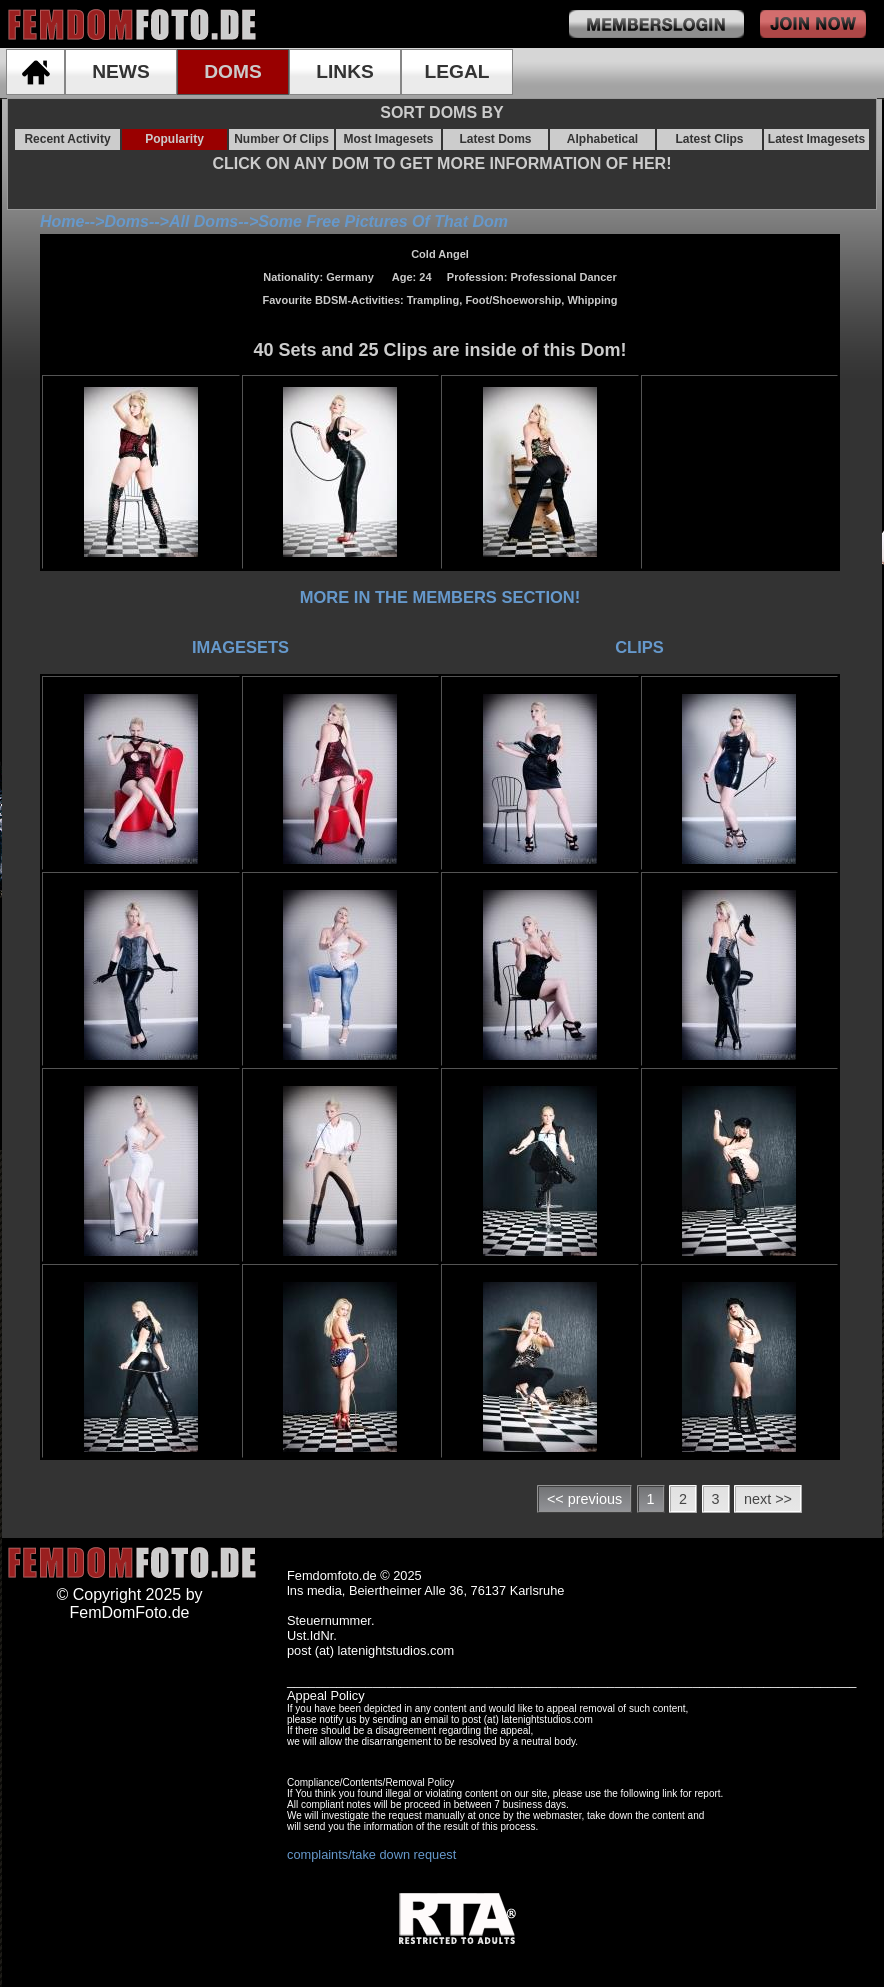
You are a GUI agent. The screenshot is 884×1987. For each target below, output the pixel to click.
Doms (126, 221)
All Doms (203, 221)
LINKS (345, 71)
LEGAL (456, 71)
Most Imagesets (388, 139)
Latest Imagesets (816, 139)
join (813, 24)
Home (62, 221)
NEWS (121, 71)
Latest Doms (495, 139)
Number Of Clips (281, 139)
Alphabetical (602, 139)
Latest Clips (709, 139)
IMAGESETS (240, 647)
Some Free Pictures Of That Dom (383, 221)
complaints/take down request (371, 1854)
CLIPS (639, 647)
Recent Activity (67, 139)
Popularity (174, 139)
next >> (768, 1499)
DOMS (233, 71)
